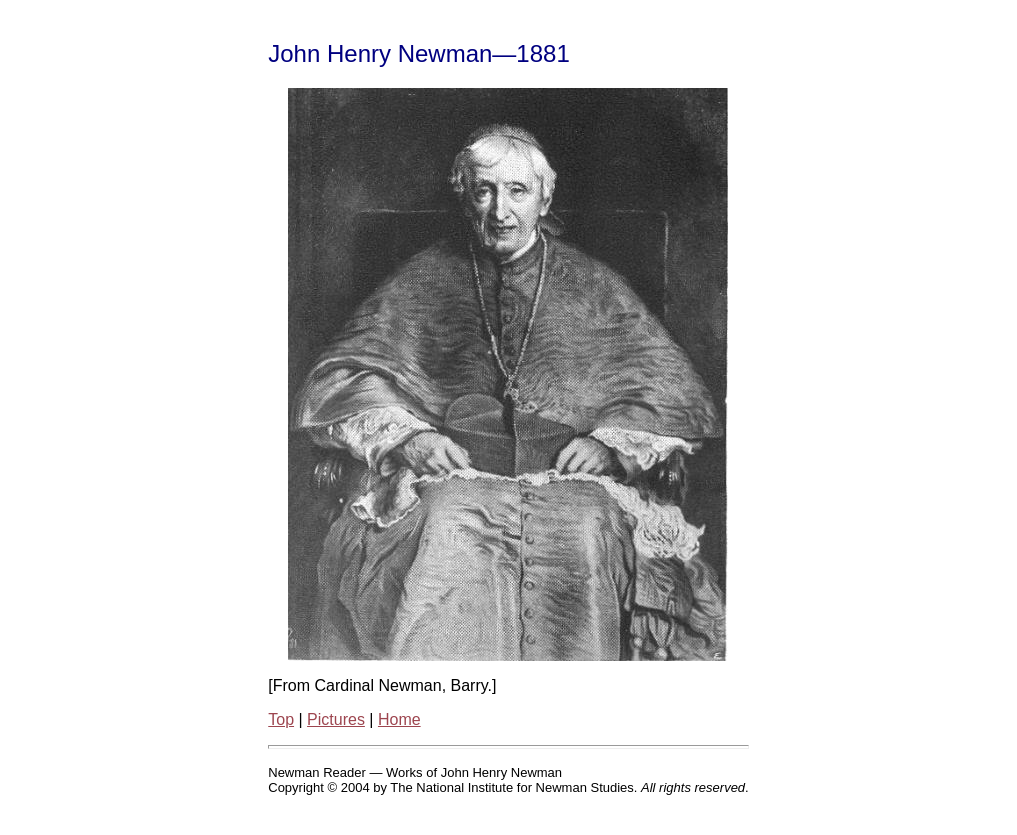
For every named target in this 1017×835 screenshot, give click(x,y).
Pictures (336, 719)
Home (399, 719)
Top (281, 719)
